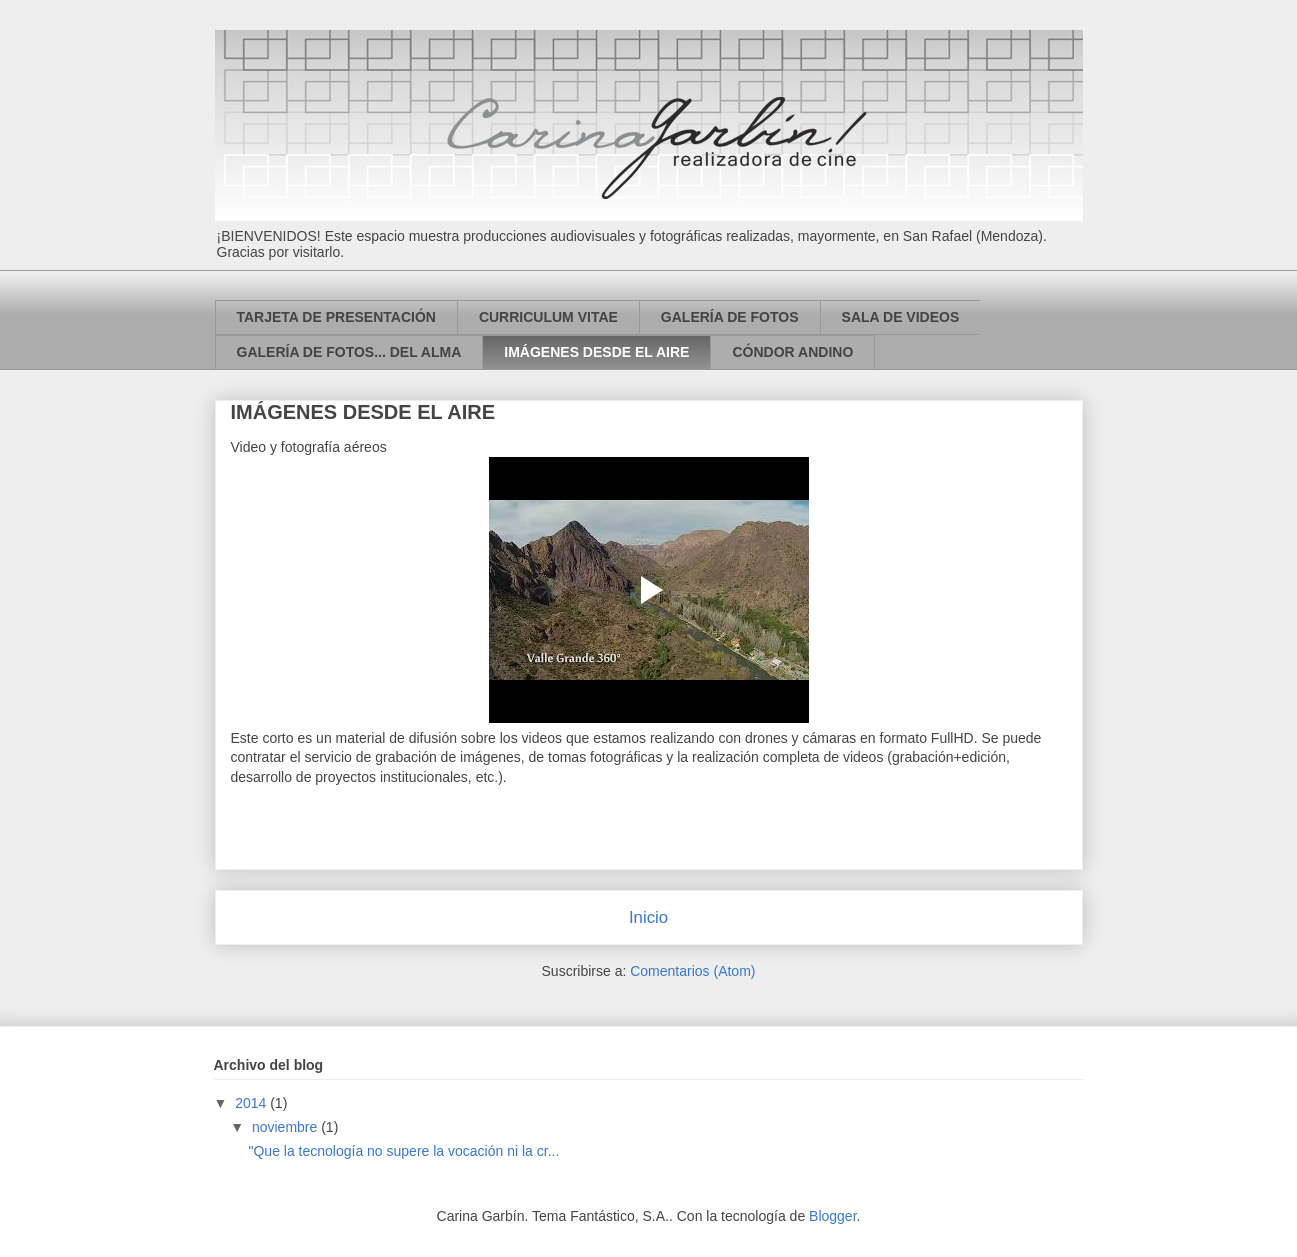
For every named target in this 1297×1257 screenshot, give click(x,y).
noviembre (286, 1127)
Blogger (832, 1216)
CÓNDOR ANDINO (792, 352)
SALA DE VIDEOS (901, 317)
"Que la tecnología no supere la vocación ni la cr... (403, 1151)
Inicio (648, 917)
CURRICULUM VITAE (548, 317)
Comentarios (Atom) (692, 971)
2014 (252, 1103)
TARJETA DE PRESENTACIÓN (336, 317)
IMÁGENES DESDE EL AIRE (596, 352)
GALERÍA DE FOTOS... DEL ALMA (349, 352)
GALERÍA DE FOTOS (730, 317)
